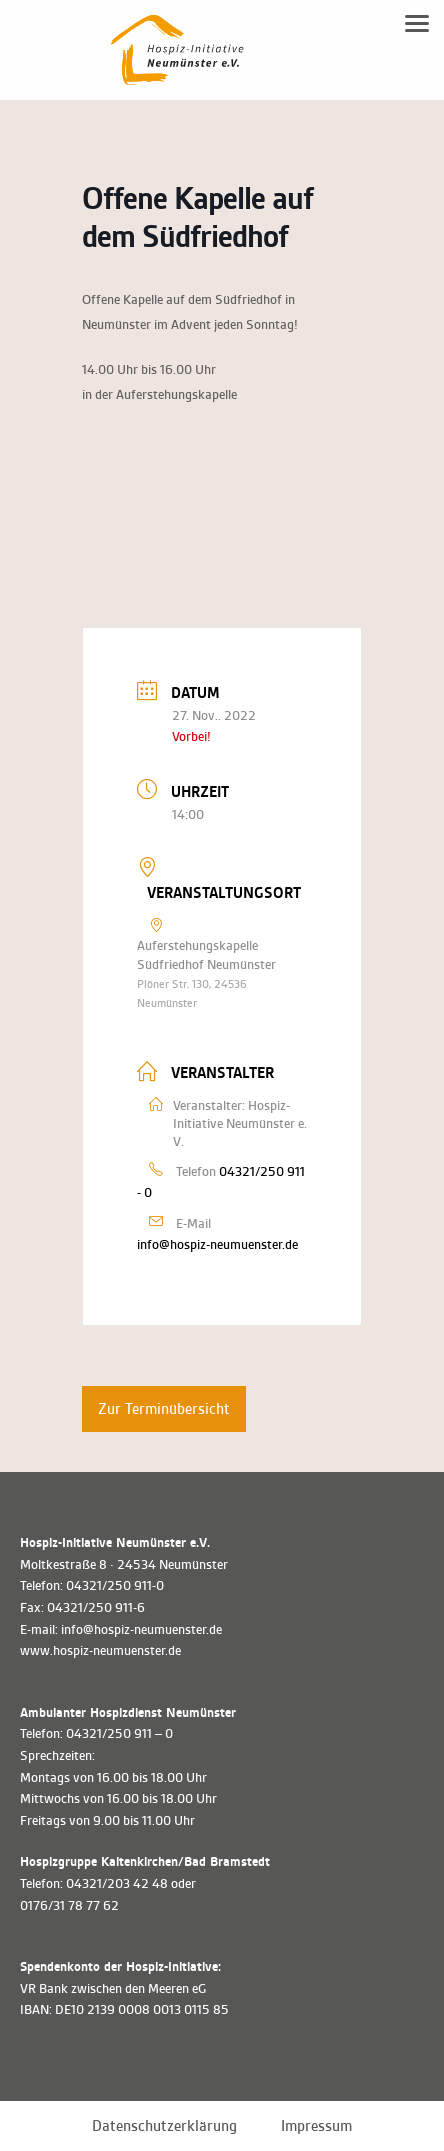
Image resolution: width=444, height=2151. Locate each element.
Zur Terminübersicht (164, 1409)
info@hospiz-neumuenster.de (217, 1244)
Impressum (316, 2126)
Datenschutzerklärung (164, 2126)
